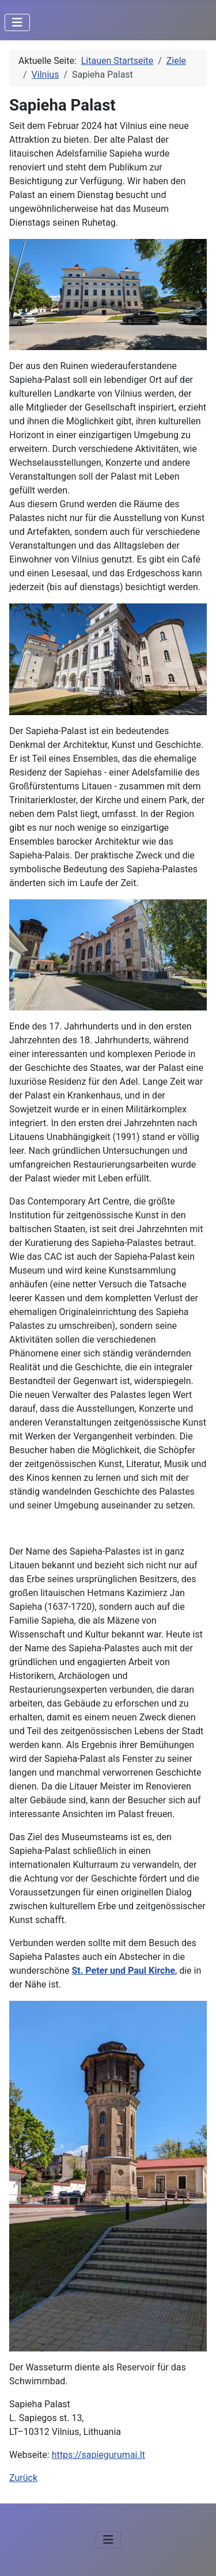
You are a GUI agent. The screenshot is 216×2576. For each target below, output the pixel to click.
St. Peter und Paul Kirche (123, 1970)
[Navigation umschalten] (17, 22)
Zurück (23, 2477)
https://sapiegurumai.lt (98, 2454)
